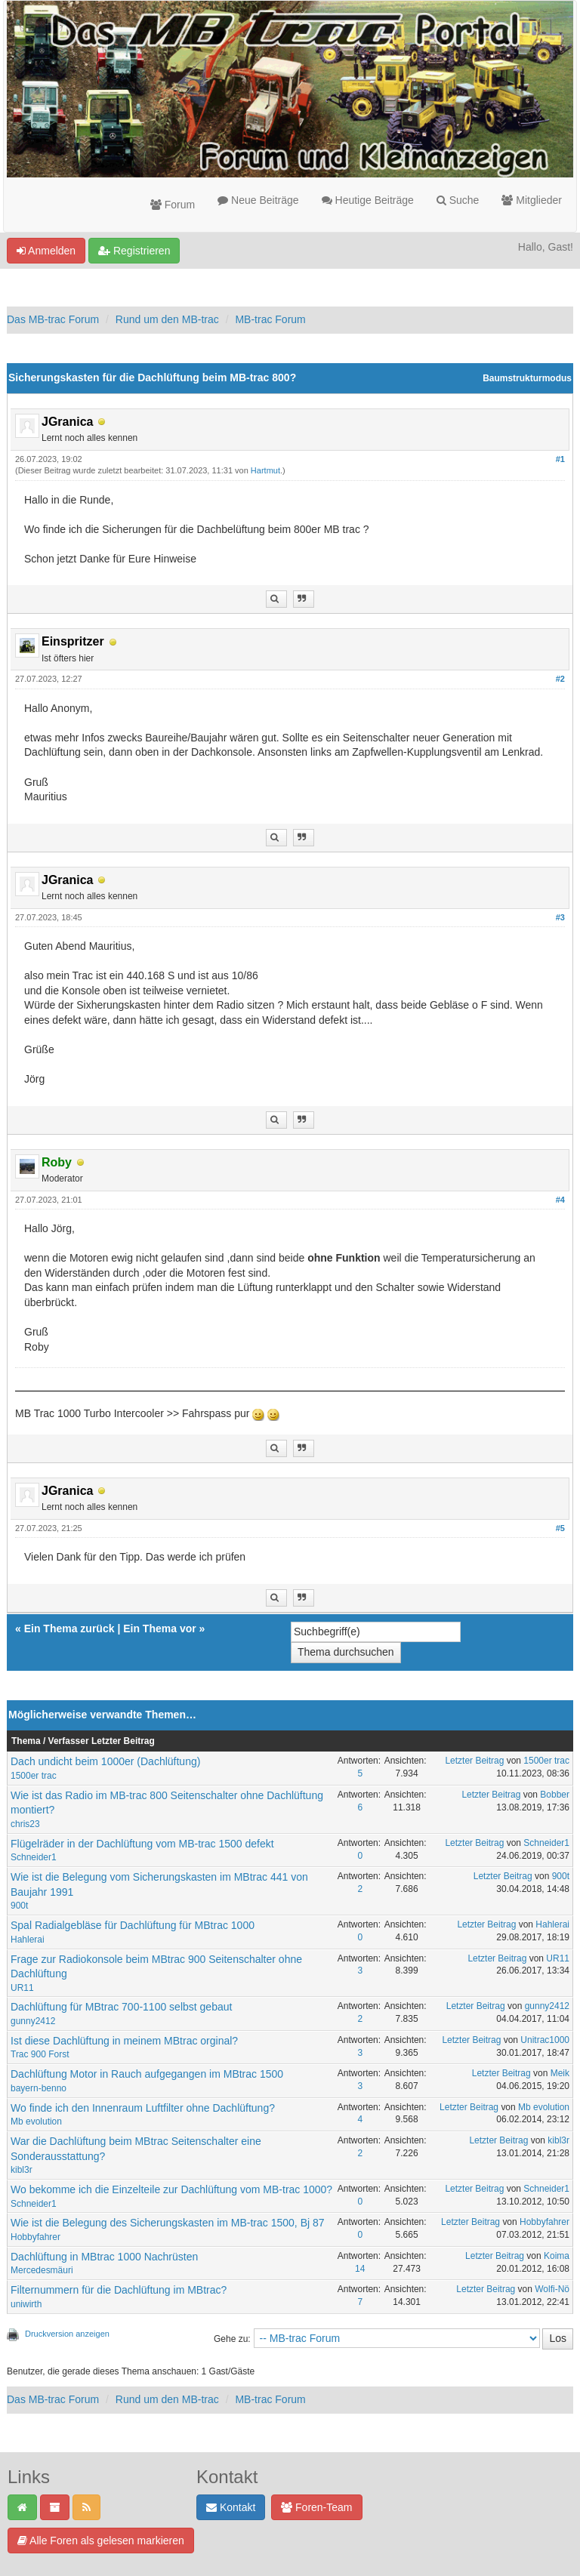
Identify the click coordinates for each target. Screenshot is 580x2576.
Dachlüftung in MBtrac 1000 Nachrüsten (104, 2257)
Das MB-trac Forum (53, 319)
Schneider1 (34, 1857)
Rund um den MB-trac (167, 319)
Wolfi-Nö (552, 2289)
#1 (560, 459)
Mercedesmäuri (42, 2270)
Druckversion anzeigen (67, 2333)
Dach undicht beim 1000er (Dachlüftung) (105, 1761)
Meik (560, 2073)
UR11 (22, 1988)
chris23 (25, 1824)
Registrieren (134, 251)
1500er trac (34, 1775)
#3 (560, 917)
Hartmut (265, 470)
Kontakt (230, 2507)
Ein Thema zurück (69, 1628)
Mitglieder (531, 200)
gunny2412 (33, 2021)
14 (360, 2268)
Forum (172, 205)
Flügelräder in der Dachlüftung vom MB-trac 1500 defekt (142, 1844)
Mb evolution (36, 2121)
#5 (560, 1528)
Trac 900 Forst (40, 2054)
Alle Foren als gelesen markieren (100, 2540)
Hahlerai (28, 1939)
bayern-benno (38, 2088)
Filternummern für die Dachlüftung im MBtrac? (119, 2290)
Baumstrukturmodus (527, 378)
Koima (556, 2256)
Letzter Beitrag (474, 1760)
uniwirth (26, 2304)
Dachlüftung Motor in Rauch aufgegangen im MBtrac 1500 (147, 2074)
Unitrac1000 (544, 2040)
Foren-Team (316, 2507)
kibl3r (21, 2170)
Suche (458, 200)
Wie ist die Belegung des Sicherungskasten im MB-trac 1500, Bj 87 (168, 2223)
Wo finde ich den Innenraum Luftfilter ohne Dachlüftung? (143, 2108)
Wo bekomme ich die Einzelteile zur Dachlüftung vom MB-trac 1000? (171, 2189)
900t (19, 1905)
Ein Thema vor (159, 1628)
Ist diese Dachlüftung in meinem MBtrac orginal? (124, 2041)
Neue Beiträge (258, 200)
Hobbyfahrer (35, 2237)
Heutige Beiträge (368, 200)
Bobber (554, 1794)
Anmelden (46, 251)
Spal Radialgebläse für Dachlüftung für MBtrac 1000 (133, 1925)
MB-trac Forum (270, 319)
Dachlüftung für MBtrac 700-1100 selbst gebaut (121, 2007)
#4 (560, 1199)
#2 (560, 678)
